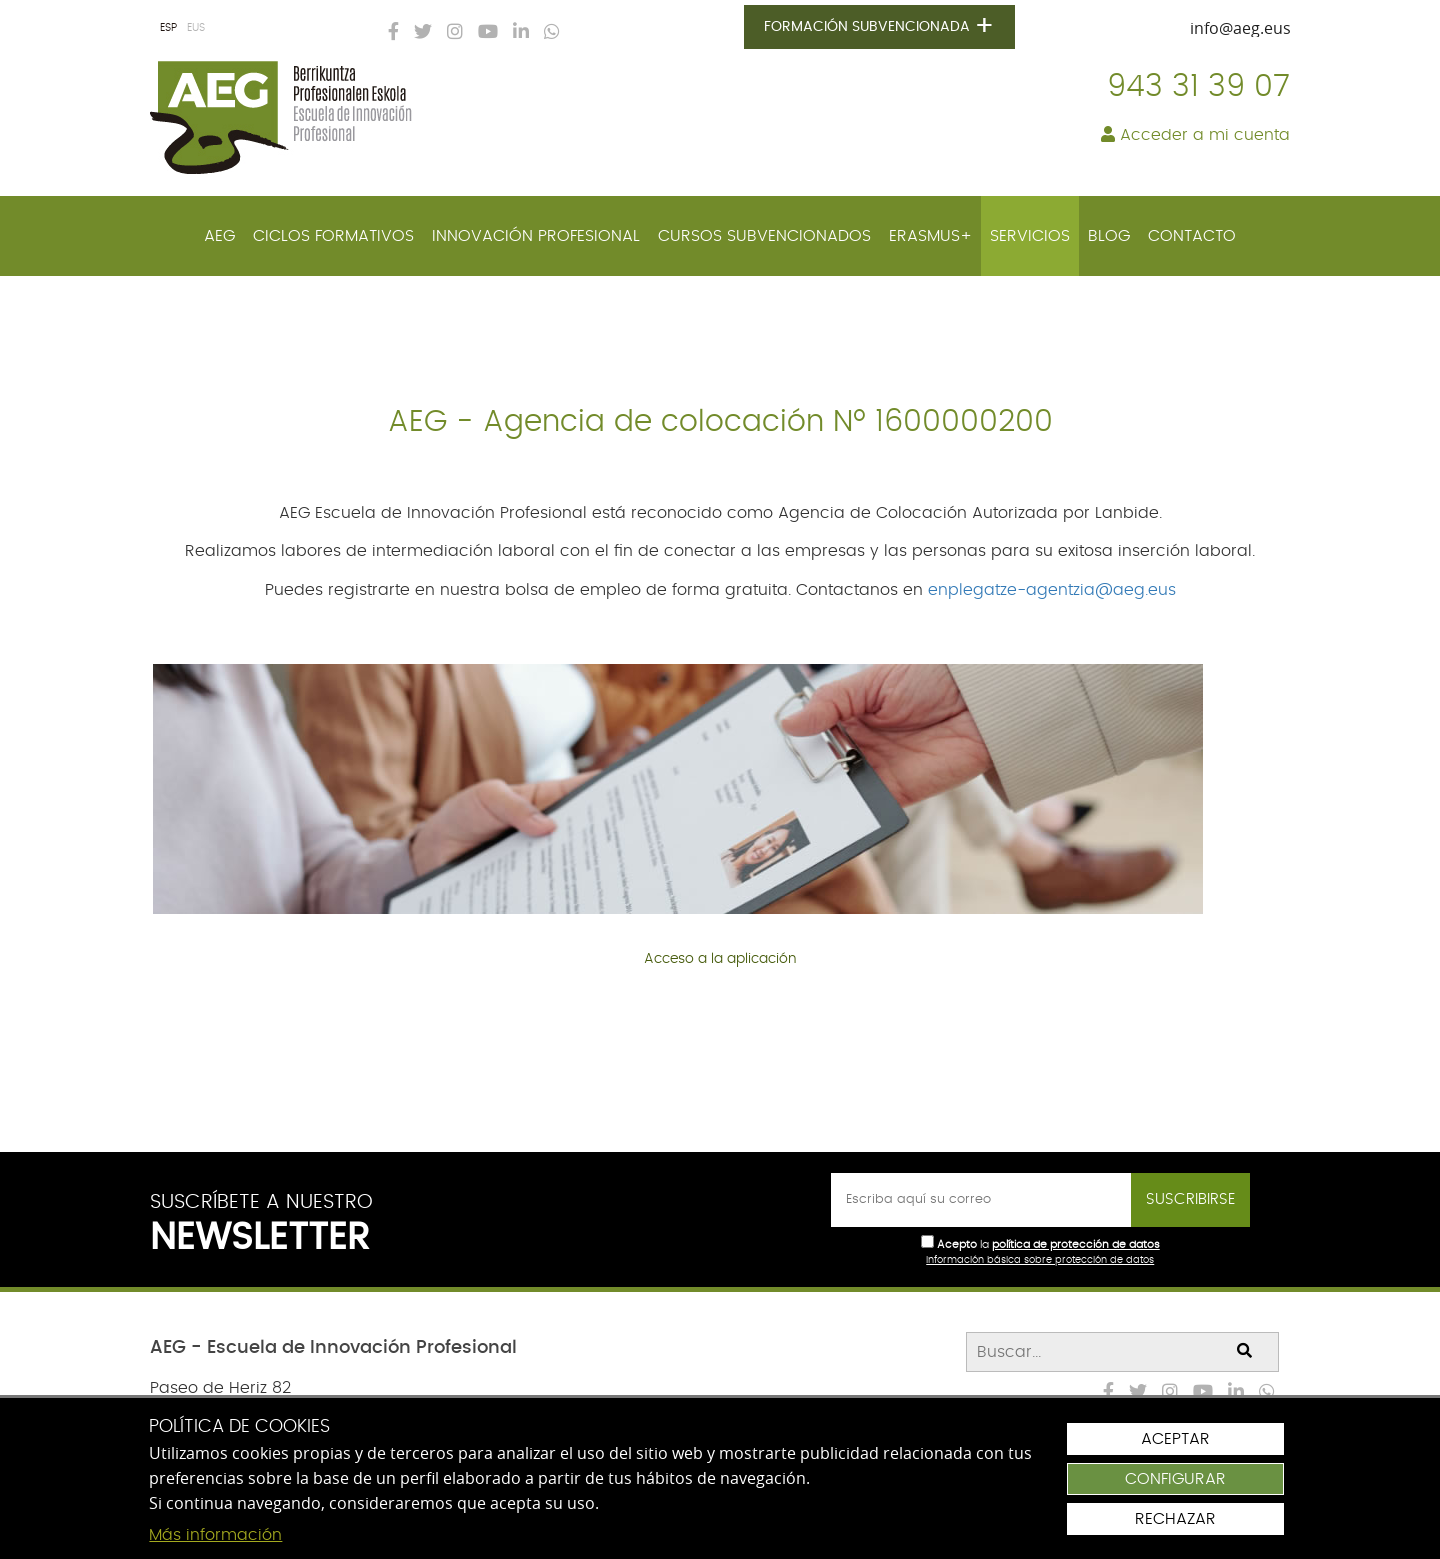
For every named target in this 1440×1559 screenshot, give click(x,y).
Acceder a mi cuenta (1195, 135)
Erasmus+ (930, 236)
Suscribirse (1190, 1199)
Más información (215, 1535)
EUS (196, 27)
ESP (168, 27)
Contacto (1192, 236)
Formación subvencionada (879, 27)
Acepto (957, 1245)
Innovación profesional (536, 236)
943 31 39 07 (1198, 87)
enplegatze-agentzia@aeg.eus (1052, 590)
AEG (219, 236)
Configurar (1175, 1479)
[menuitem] (219, 236)
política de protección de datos (1076, 1244)
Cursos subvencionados (764, 236)
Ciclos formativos (333, 236)
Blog (1109, 236)
